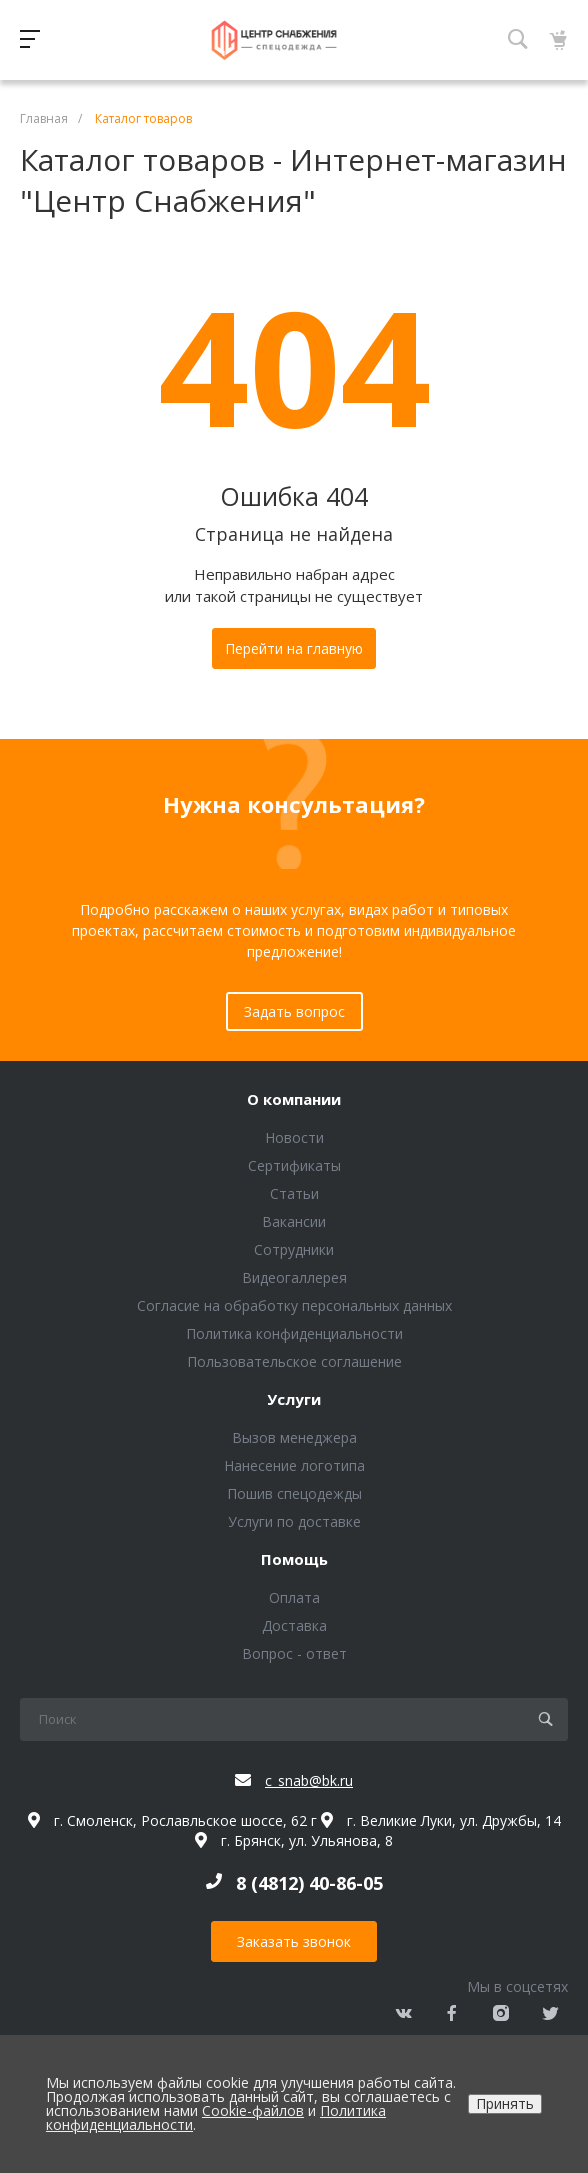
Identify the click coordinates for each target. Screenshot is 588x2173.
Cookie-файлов (253, 2110)
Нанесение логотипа (294, 1465)
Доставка (294, 1625)
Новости (294, 1137)
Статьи (294, 1193)
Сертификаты (294, 1165)
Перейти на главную (294, 648)
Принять (505, 2103)
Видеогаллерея (294, 1277)
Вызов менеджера (294, 1437)
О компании (294, 1100)
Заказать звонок (294, 1941)
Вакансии (294, 1221)
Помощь (294, 1560)
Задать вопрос (294, 1011)
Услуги (294, 1400)
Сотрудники (294, 1249)
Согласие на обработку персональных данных (294, 1305)
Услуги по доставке (294, 1521)
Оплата (294, 1597)
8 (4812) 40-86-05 (309, 1883)
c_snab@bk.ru (309, 1780)
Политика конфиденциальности (294, 1333)
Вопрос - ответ (294, 1653)
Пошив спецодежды (294, 1493)
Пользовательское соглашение (294, 1361)
